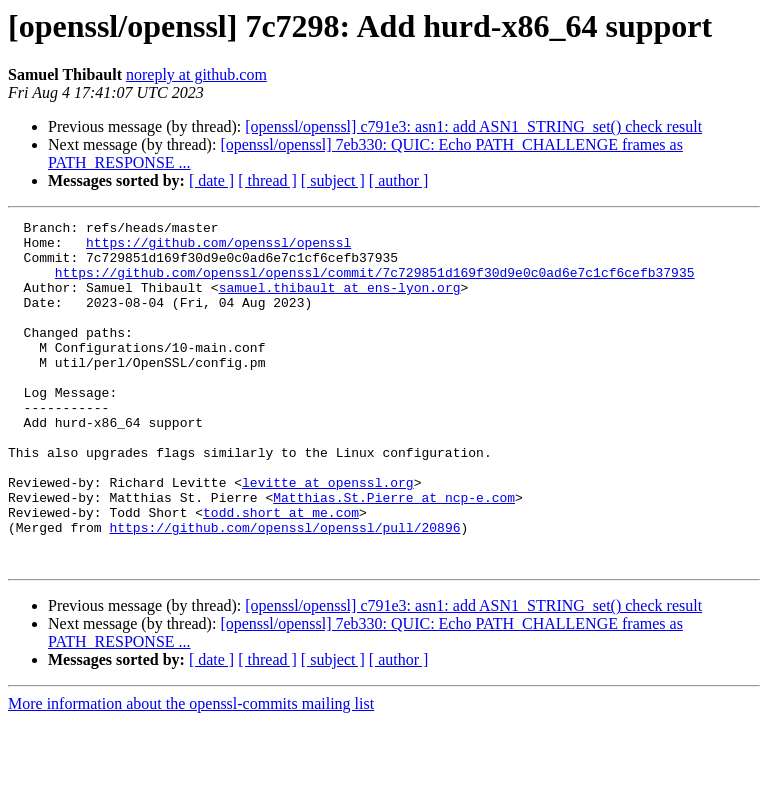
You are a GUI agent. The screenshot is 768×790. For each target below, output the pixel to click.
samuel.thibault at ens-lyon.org (340, 302)
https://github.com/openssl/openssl (218, 248)
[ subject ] (333, 180)
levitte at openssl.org (328, 536)
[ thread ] (267, 180)
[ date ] (211, 180)
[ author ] (399, 180)
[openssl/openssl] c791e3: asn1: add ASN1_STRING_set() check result (473, 126)
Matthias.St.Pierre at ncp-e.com (394, 554)
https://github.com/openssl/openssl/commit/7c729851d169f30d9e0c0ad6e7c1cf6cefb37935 (375, 284)
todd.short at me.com (281, 572)
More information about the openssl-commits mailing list (191, 772)
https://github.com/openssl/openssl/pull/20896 (284, 590)
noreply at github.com (196, 74)
